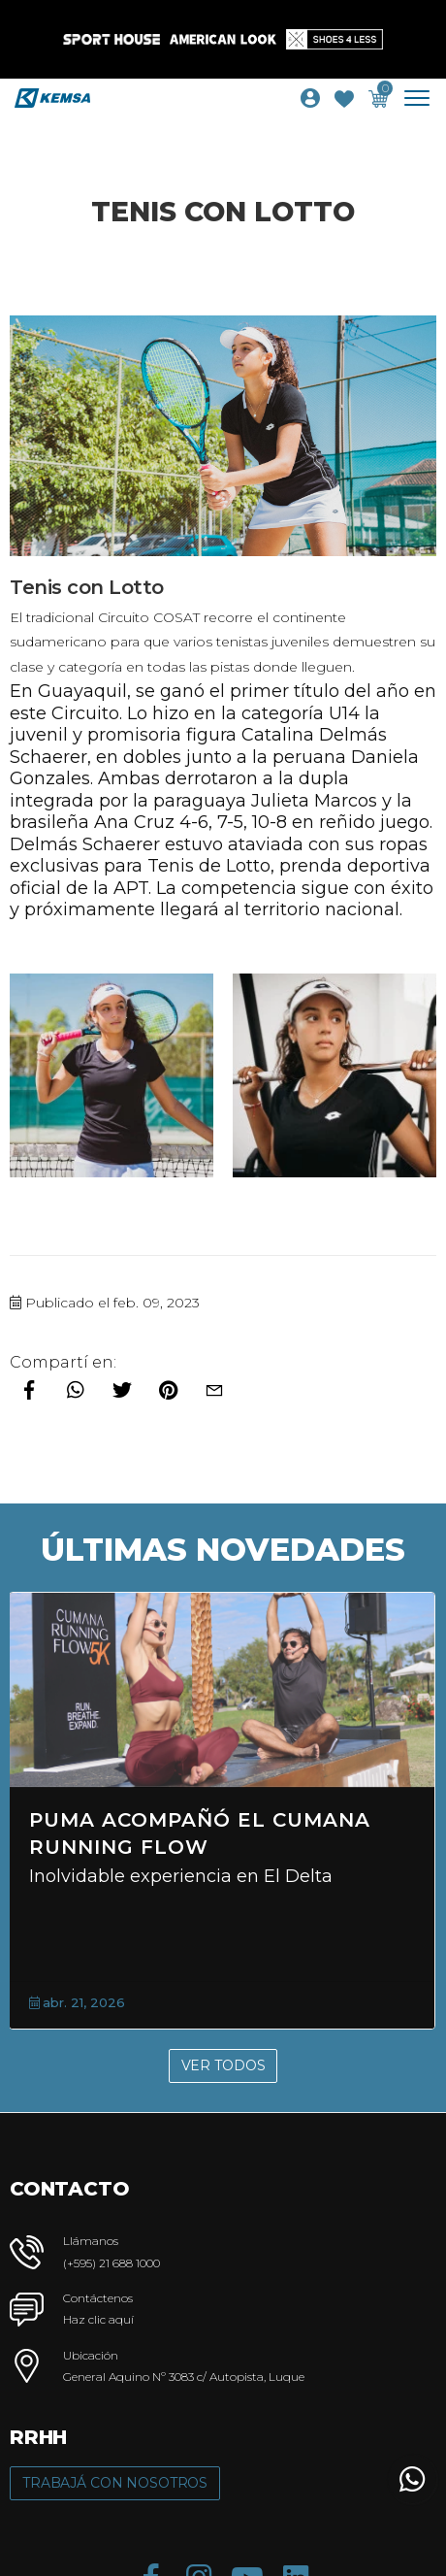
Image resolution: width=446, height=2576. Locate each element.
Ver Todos (223, 2065)
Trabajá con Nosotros (114, 2483)
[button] (412, 2479)
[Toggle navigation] (424, 98)
